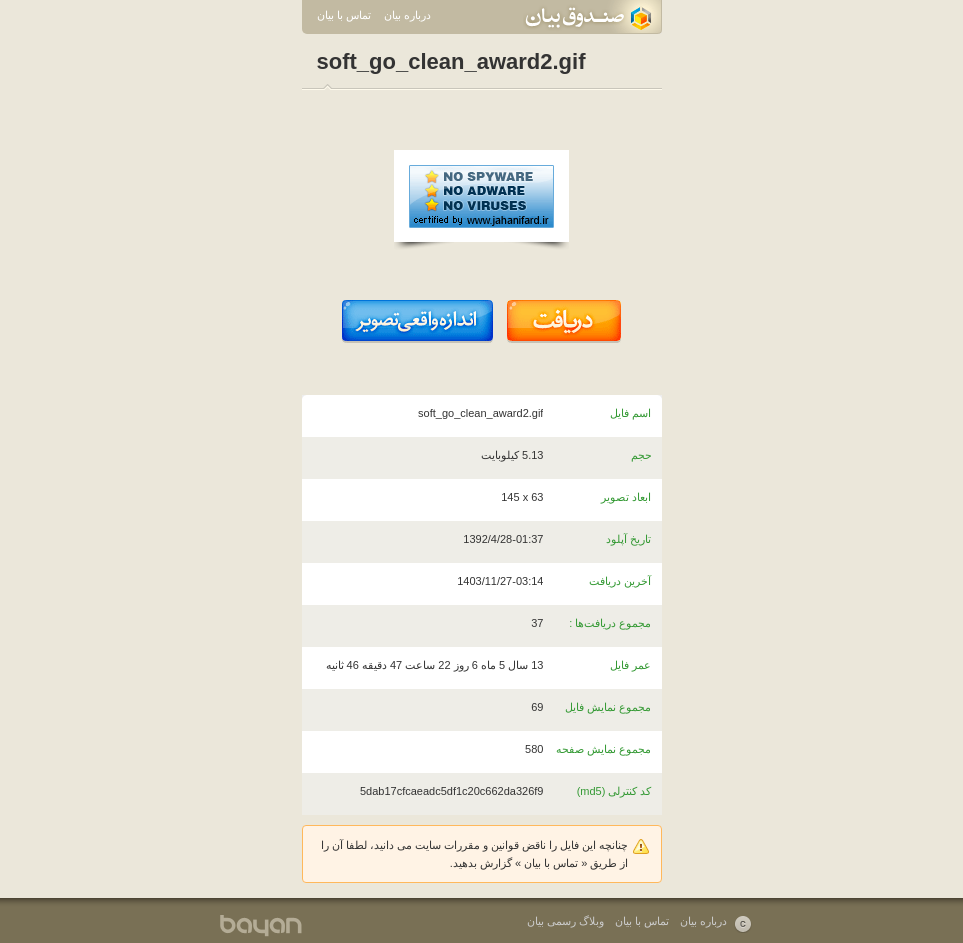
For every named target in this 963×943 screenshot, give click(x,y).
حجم (641, 455)
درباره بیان (407, 15)
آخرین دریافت (620, 581)
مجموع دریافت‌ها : (610, 623)
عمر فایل (630, 665)
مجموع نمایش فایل (608, 707)
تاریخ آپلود (628, 539)
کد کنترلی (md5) (614, 791)
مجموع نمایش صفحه (603, 749)
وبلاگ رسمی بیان (565, 921)
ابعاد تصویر (626, 497)
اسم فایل (630, 413)
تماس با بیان (344, 15)
